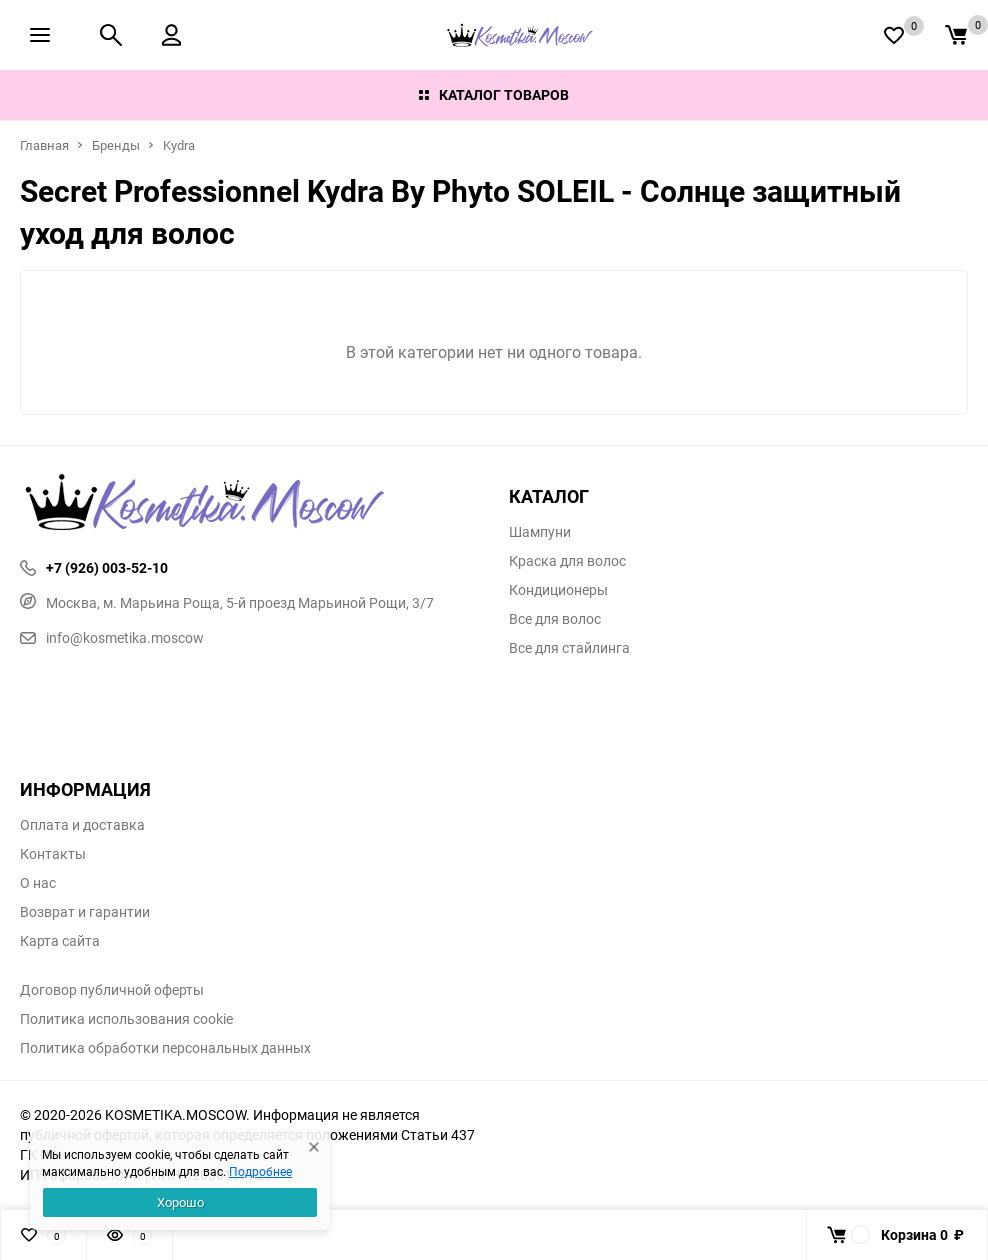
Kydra (179, 145)
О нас (38, 883)
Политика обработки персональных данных (165, 1048)
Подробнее (260, 1171)
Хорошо (180, 1202)
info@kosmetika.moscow (112, 637)
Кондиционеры (558, 590)
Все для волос (555, 619)
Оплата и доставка (82, 825)
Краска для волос (567, 561)
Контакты (53, 854)
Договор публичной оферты (112, 990)
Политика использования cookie (126, 1019)
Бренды (116, 145)
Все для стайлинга (569, 648)
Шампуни (540, 532)
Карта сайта (60, 941)
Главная (44, 145)
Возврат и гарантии (85, 912)
